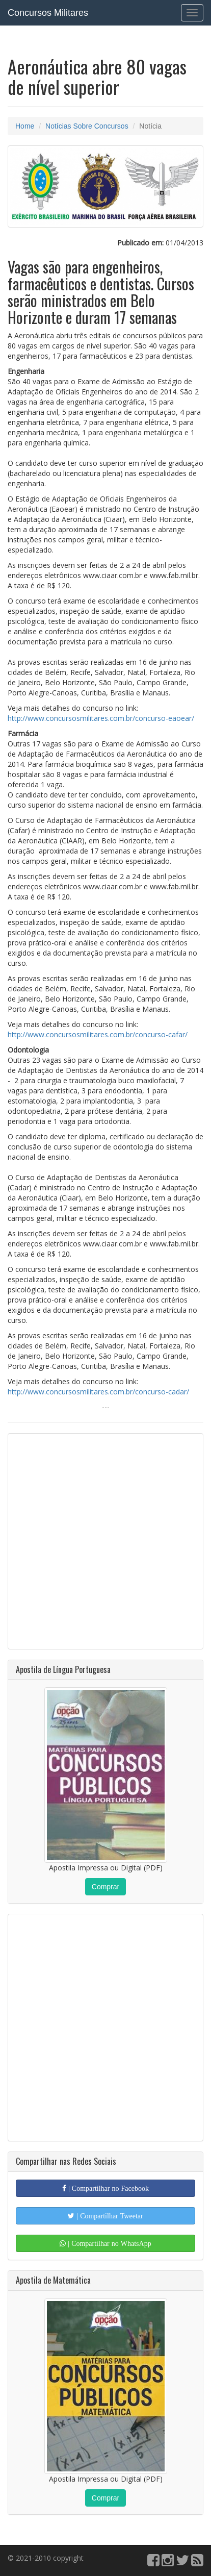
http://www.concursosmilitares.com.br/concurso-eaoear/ (101, 718)
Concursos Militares (48, 13)
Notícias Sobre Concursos (86, 126)
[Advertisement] (105, 1541)
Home (24, 126)
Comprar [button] (105, 1887)
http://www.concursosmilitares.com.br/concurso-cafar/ (98, 1034)
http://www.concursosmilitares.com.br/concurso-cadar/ (98, 1391)
